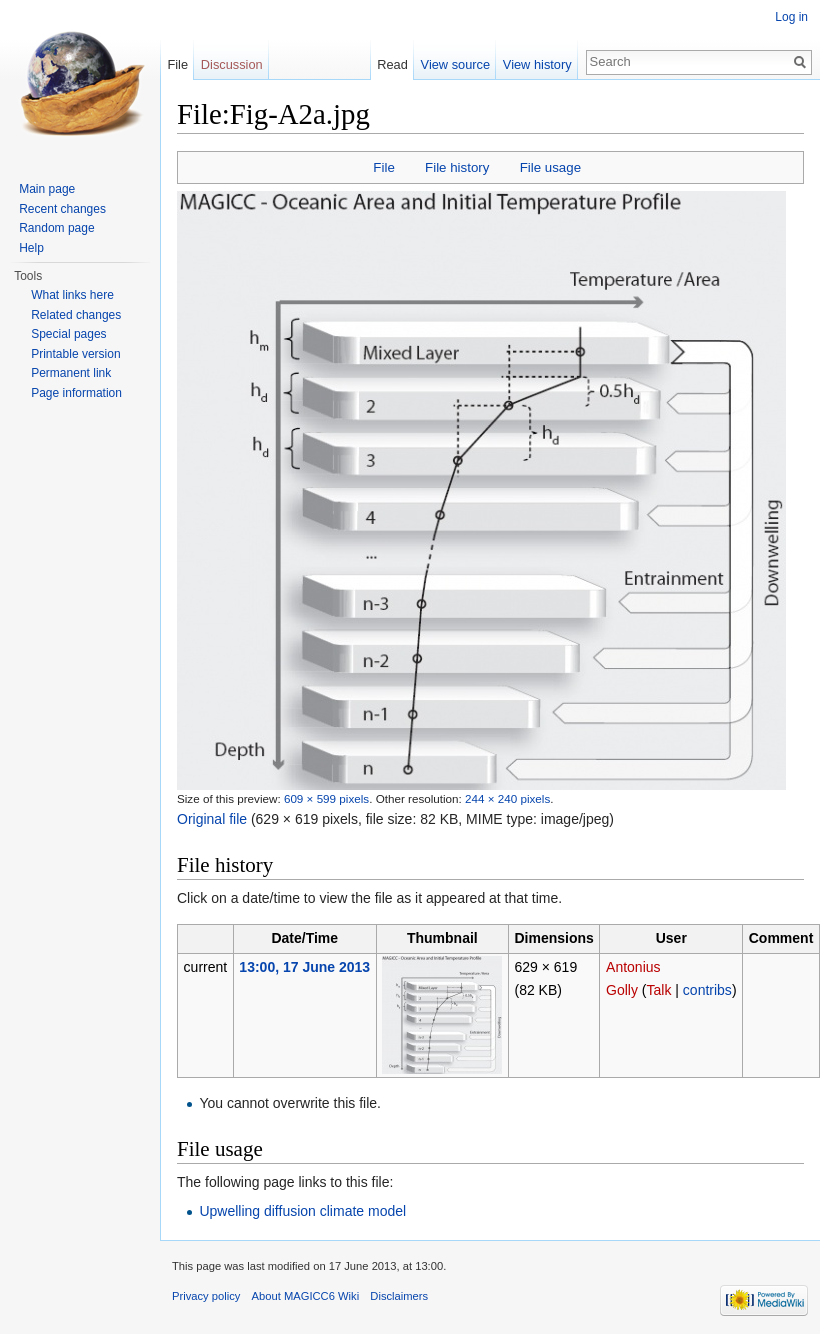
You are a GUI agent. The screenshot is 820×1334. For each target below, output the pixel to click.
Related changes (76, 315)
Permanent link (71, 373)
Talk (659, 990)
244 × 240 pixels (507, 798)
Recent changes (62, 209)
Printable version (75, 354)
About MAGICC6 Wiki (306, 1296)
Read (392, 64)
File (383, 167)
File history (457, 167)
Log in (791, 17)
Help (31, 248)
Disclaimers (399, 1296)
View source (455, 64)
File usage (550, 167)
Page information (76, 393)
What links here (72, 295)
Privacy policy (206, 1296)
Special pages (68, 334)
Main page (47, 189)
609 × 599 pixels (326, 798)
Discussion (232, 64)
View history (537, 64)
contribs (707, 990)
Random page (56, 228)
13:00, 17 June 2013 (304, 967)
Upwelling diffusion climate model (302, 1211)
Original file (212, 819)
